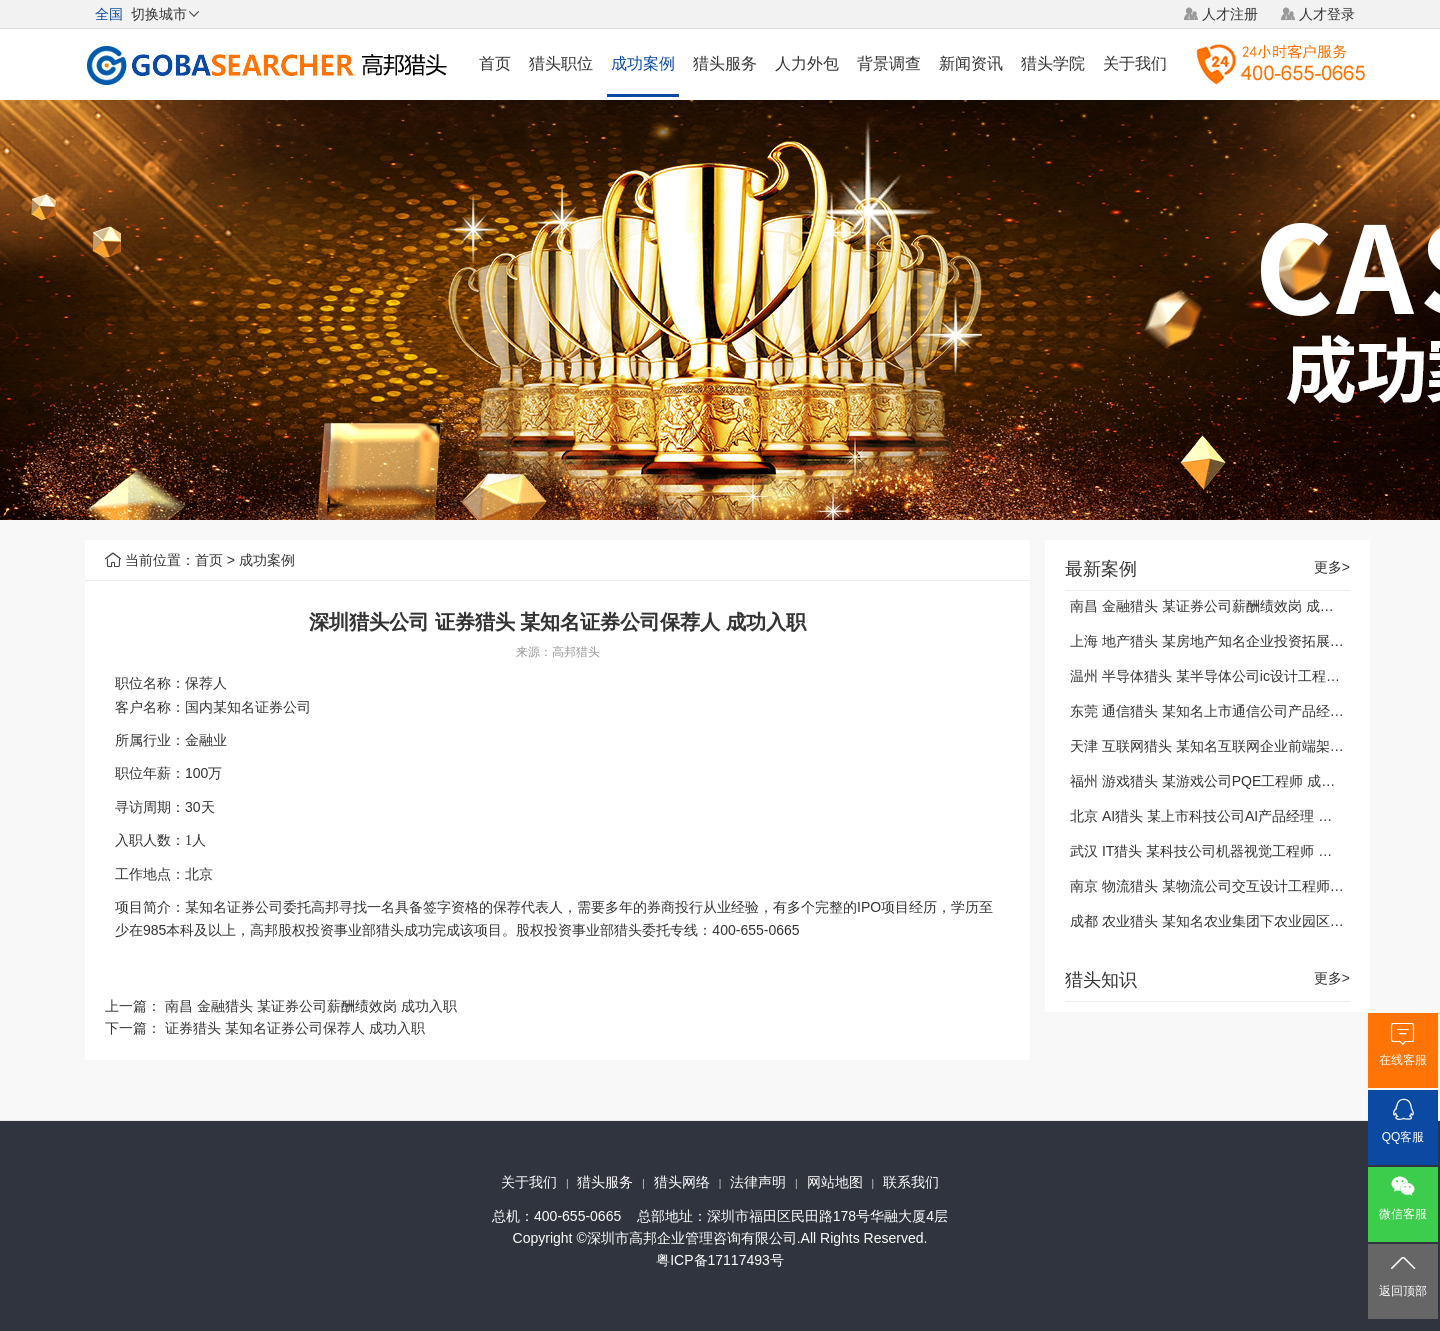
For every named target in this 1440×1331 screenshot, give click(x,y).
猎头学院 (1053, 63)
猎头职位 (561, 63)
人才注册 (1230, 14)
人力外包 (807, 63)
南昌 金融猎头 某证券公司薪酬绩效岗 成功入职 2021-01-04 (1253, 606)
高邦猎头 (576, 652)
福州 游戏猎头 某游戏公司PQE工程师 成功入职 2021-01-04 (1254, 781)
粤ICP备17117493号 (720, 1260)
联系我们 (911, 1182)
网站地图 (835, 1182)
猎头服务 (725, 63)
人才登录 (1327, 14)
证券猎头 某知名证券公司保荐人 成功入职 (295, 1028)
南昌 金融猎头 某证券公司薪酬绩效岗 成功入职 (311, 1006)
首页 (495, 63)
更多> (1332, 567)
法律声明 (758, 1182)
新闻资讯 (971, 63)
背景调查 (889, 63)
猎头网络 (682, 1182)
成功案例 (643, 63)
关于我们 (1135, 63)
